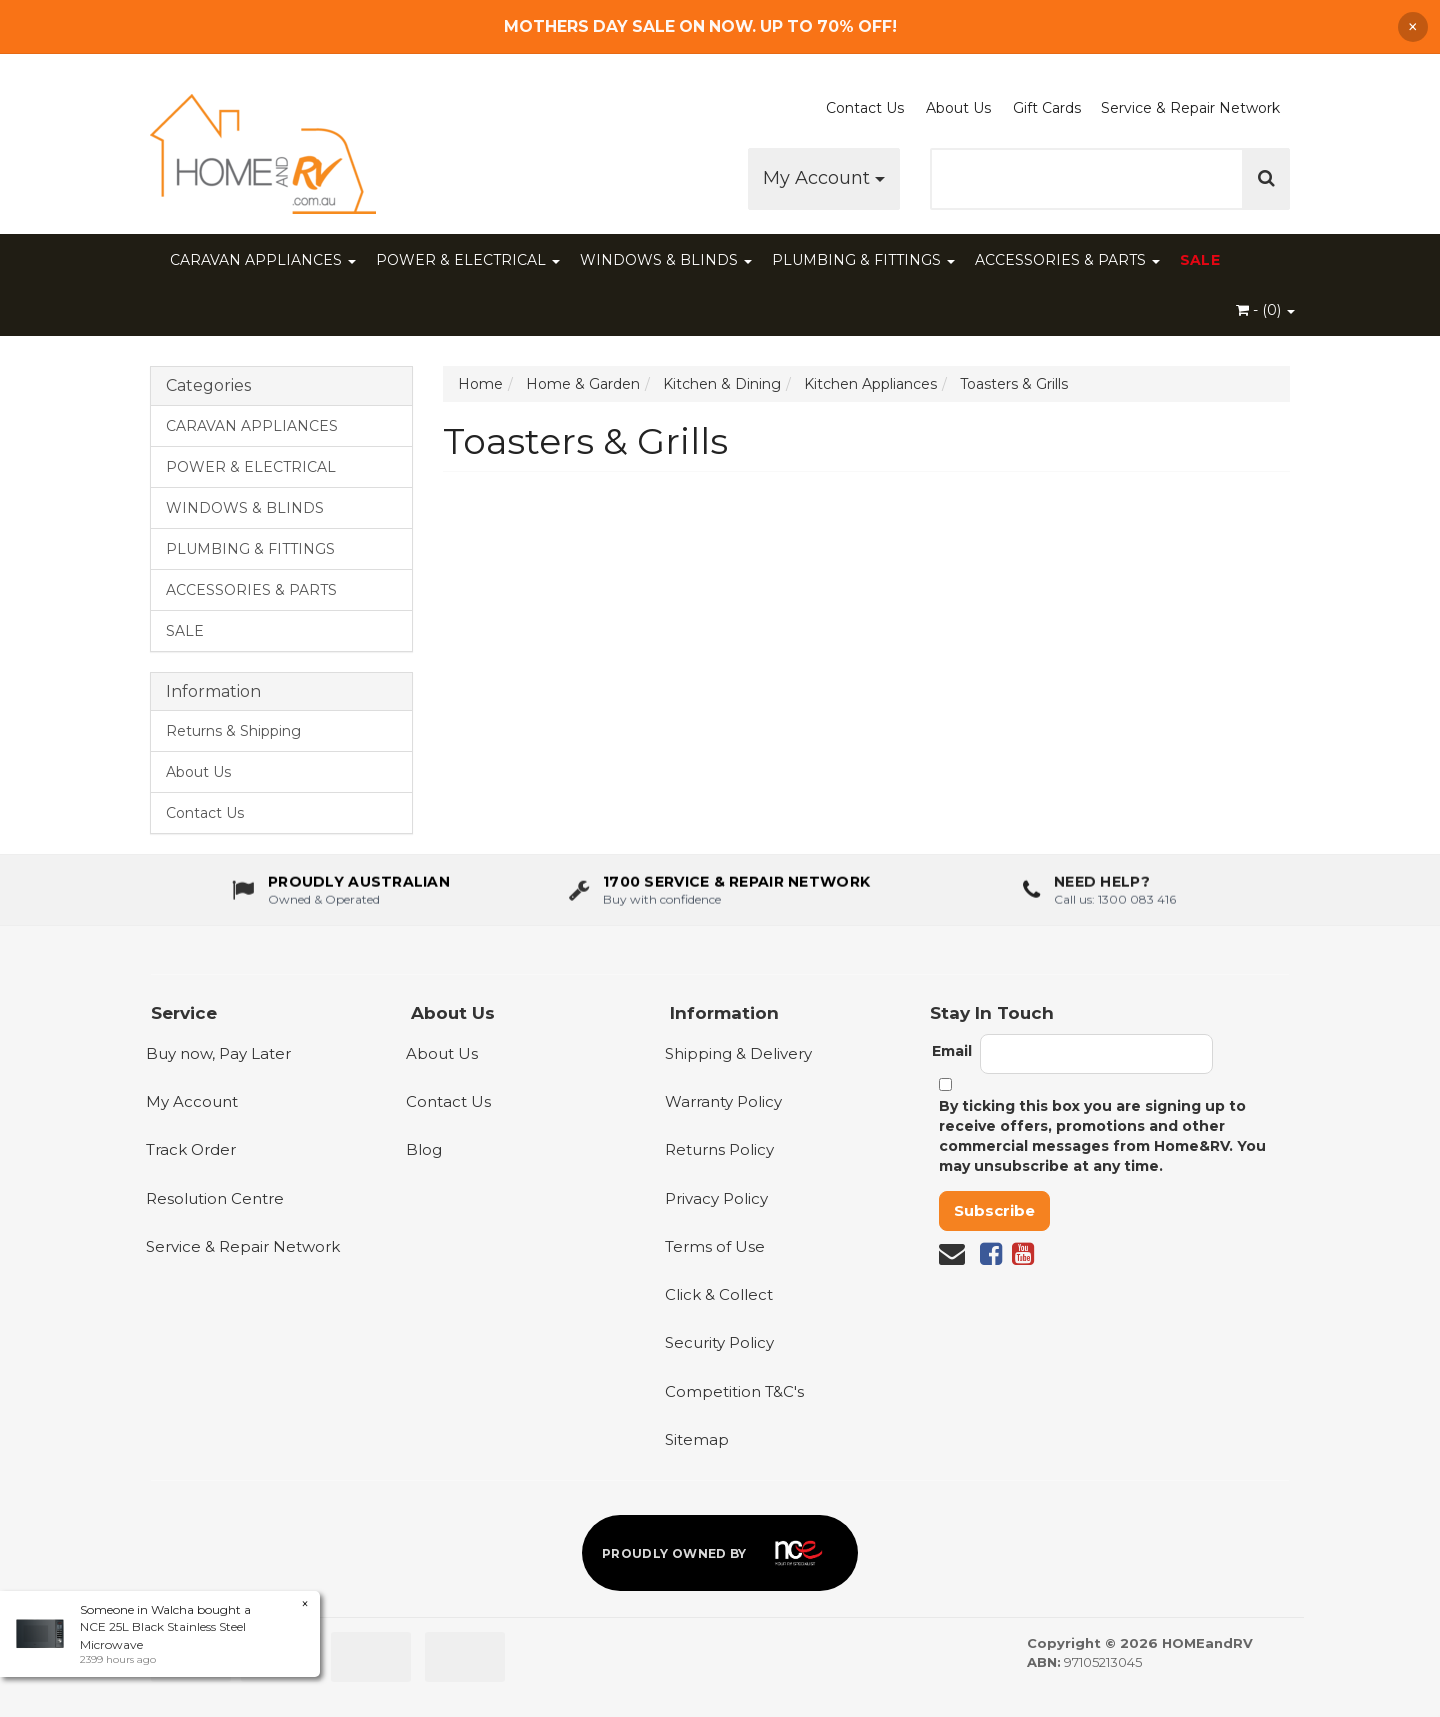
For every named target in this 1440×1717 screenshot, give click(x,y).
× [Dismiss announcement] (1413, 27)
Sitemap (697, 1439)
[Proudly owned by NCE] (720, 1553)
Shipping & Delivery (738, 1053)
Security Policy (719, 1342)
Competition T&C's (734, 1391)
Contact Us (865, 108)
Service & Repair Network (1190, 108)
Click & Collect (719, 1294)
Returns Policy (719, 1149)
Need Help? (1102, 888)
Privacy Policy (716, 1198)
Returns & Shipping (233, 731)
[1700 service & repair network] (719, 895)
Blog (424, 1149)
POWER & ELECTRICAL (468, 260)
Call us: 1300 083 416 (1115, 904)
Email (952, 1051)
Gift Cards (1047, 108)
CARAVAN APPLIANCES (263, 260)
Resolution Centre (215, 1198)
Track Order (191, 1149)
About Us (958, 108)
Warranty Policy (723, 1101)
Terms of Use (715, 1246)
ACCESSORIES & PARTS (1067, 260)
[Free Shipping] (720, 26)
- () (1265, 310)
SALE (1200, 260)
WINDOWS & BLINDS (666, 260)
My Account (824, 178)
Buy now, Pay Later (218, 1053)
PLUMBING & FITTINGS (863, 260)
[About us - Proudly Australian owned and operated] (341, 895)
